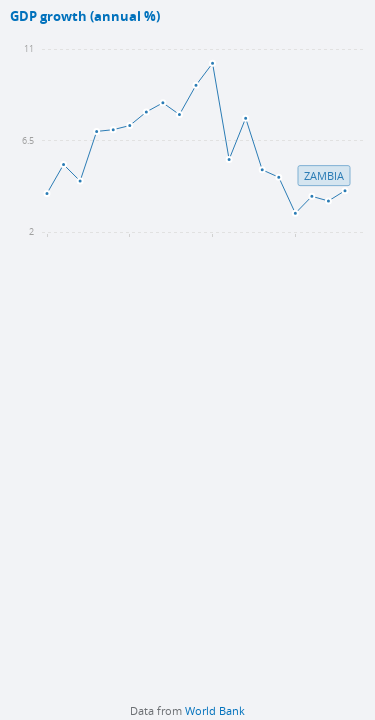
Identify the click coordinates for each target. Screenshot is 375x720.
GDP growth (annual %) (85, 16)
